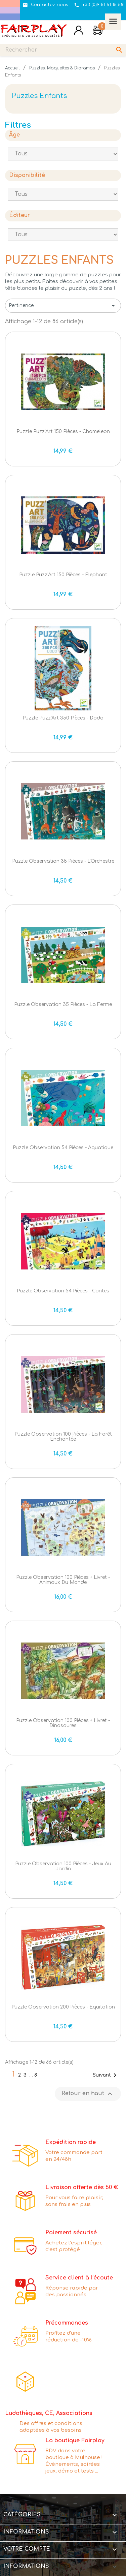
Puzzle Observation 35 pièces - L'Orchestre (63, 861)
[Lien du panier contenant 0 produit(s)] (98, 31)
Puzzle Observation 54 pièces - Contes (63, 1290)
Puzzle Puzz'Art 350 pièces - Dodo (63, 717)
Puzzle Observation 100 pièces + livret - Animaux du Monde (63, 1580)
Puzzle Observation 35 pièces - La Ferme (63, 1004)
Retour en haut (88, 2094)
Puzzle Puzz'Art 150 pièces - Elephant (63, 574)
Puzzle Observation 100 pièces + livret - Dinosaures (63, 1723)
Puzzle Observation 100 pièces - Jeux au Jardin (63, 1866)
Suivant (106, 2075)
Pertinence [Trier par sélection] (63, 306)
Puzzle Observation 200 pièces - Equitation (63, 2007)
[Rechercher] (63, 50)
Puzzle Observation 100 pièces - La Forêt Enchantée (63, 1437)
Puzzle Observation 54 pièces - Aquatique (63, 1147)
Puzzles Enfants (39, 96)
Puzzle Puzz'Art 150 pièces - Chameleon (63, 431)
